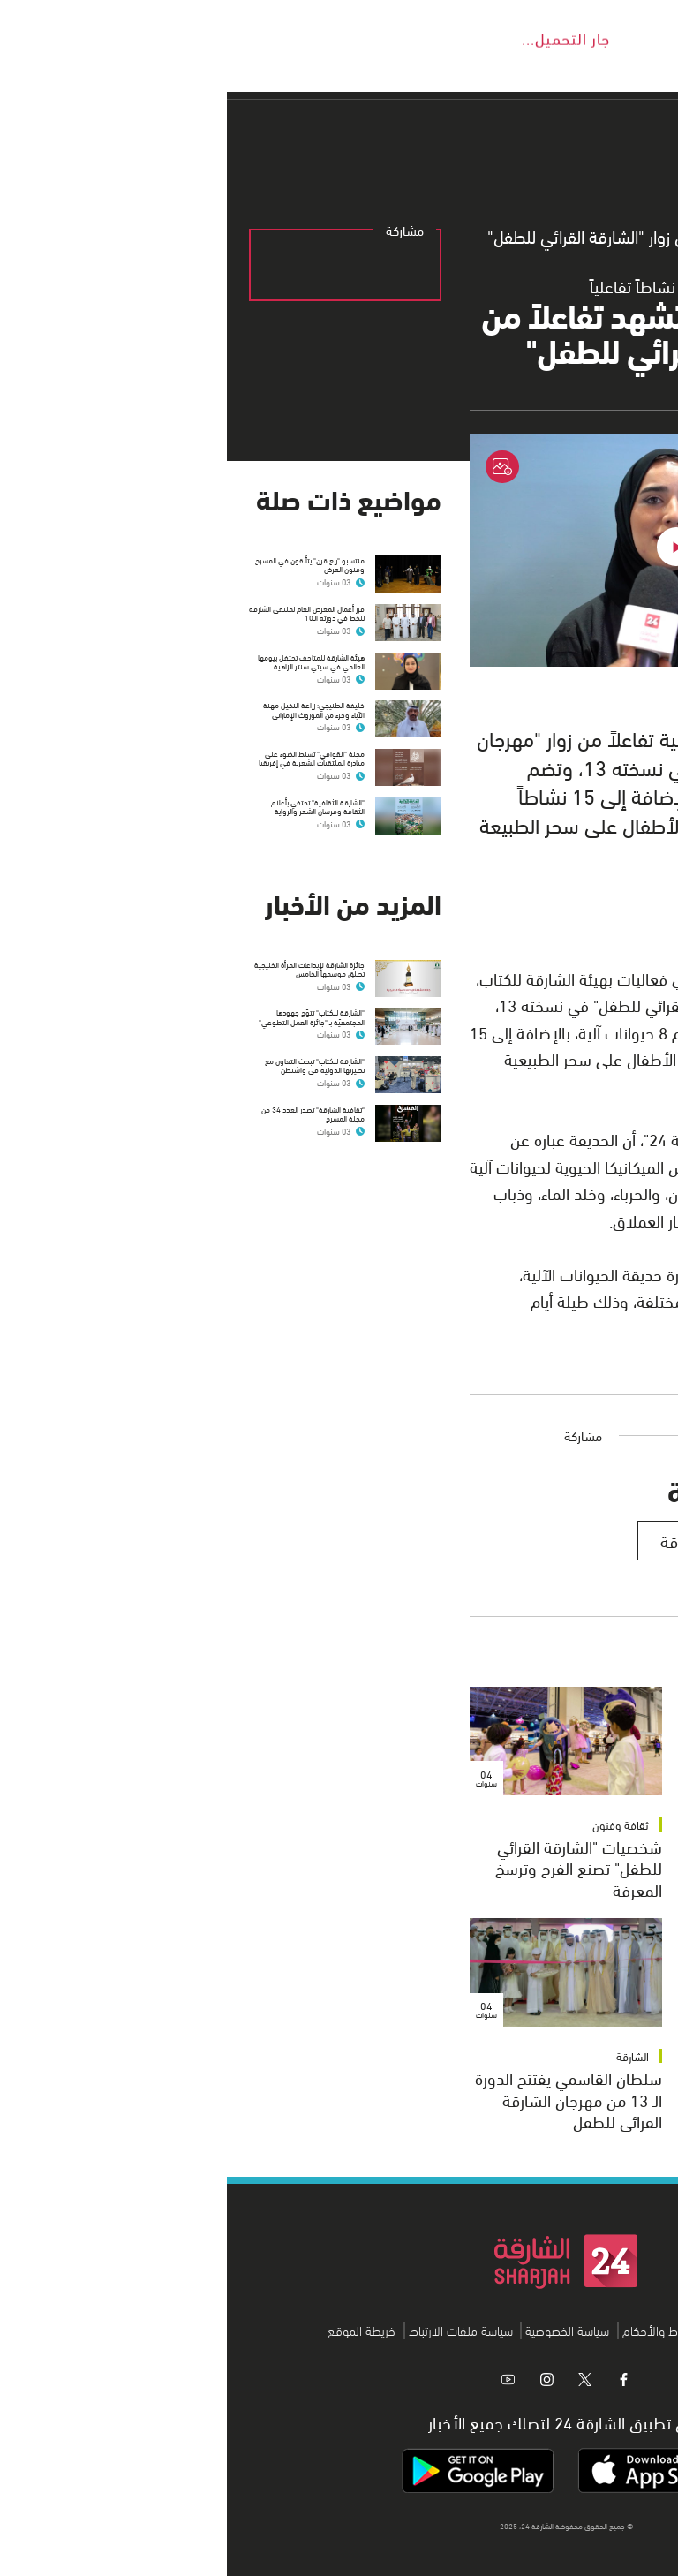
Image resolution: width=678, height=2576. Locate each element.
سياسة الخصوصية (340, 2330)
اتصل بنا (508, 2330)
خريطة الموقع (135, 2330)
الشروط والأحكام (437, 2330)
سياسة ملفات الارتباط (234, 2330)
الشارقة (405, 2055)
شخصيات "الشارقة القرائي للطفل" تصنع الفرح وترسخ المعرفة (351, 1867)
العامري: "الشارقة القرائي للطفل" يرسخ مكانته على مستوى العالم (575, 2098)
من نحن (558, 2330)
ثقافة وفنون (614, 1824)
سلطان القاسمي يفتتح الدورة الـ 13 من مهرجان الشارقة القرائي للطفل (341, 2098)
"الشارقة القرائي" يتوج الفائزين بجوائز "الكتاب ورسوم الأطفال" (561, 1867)
